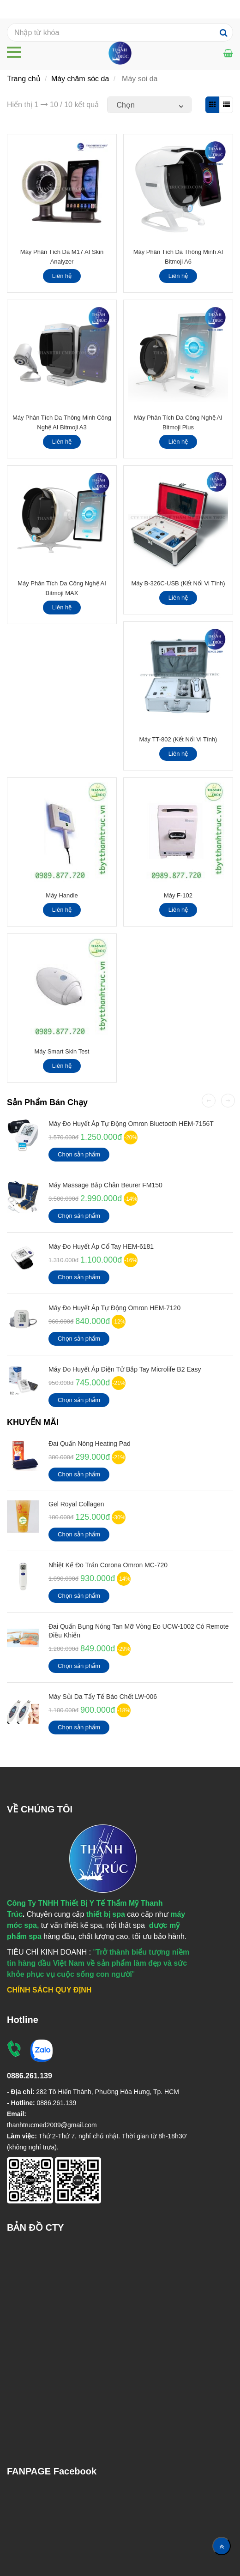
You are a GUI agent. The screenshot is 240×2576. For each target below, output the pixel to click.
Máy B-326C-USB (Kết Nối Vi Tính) (178, 583)
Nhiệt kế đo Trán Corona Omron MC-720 (108, 1565)
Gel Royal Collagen (76, 1504)
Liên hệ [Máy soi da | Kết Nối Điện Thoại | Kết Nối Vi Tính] (62, 275)
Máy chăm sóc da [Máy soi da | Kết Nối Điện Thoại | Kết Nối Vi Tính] (80, 79)
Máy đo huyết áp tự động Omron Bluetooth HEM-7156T (131, 1123)
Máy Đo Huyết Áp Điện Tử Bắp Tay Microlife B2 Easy (124, 1369)
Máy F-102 (178, 895)
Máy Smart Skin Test (62, 1051)
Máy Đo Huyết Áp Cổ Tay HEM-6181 (101, 1246)
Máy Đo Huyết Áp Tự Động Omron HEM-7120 (114, 1308)
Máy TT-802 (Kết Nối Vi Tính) (178, 739)
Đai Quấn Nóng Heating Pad (89, 1443)
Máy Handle (62, 895)
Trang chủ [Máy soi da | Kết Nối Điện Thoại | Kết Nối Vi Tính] (24, 79)
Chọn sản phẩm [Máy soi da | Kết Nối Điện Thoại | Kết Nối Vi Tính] (79, 1154)
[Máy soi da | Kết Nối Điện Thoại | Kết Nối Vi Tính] (228, 53)
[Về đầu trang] (221, 2546)
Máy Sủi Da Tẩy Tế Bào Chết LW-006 (102, 1696)
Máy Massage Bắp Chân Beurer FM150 (105, 1185)
